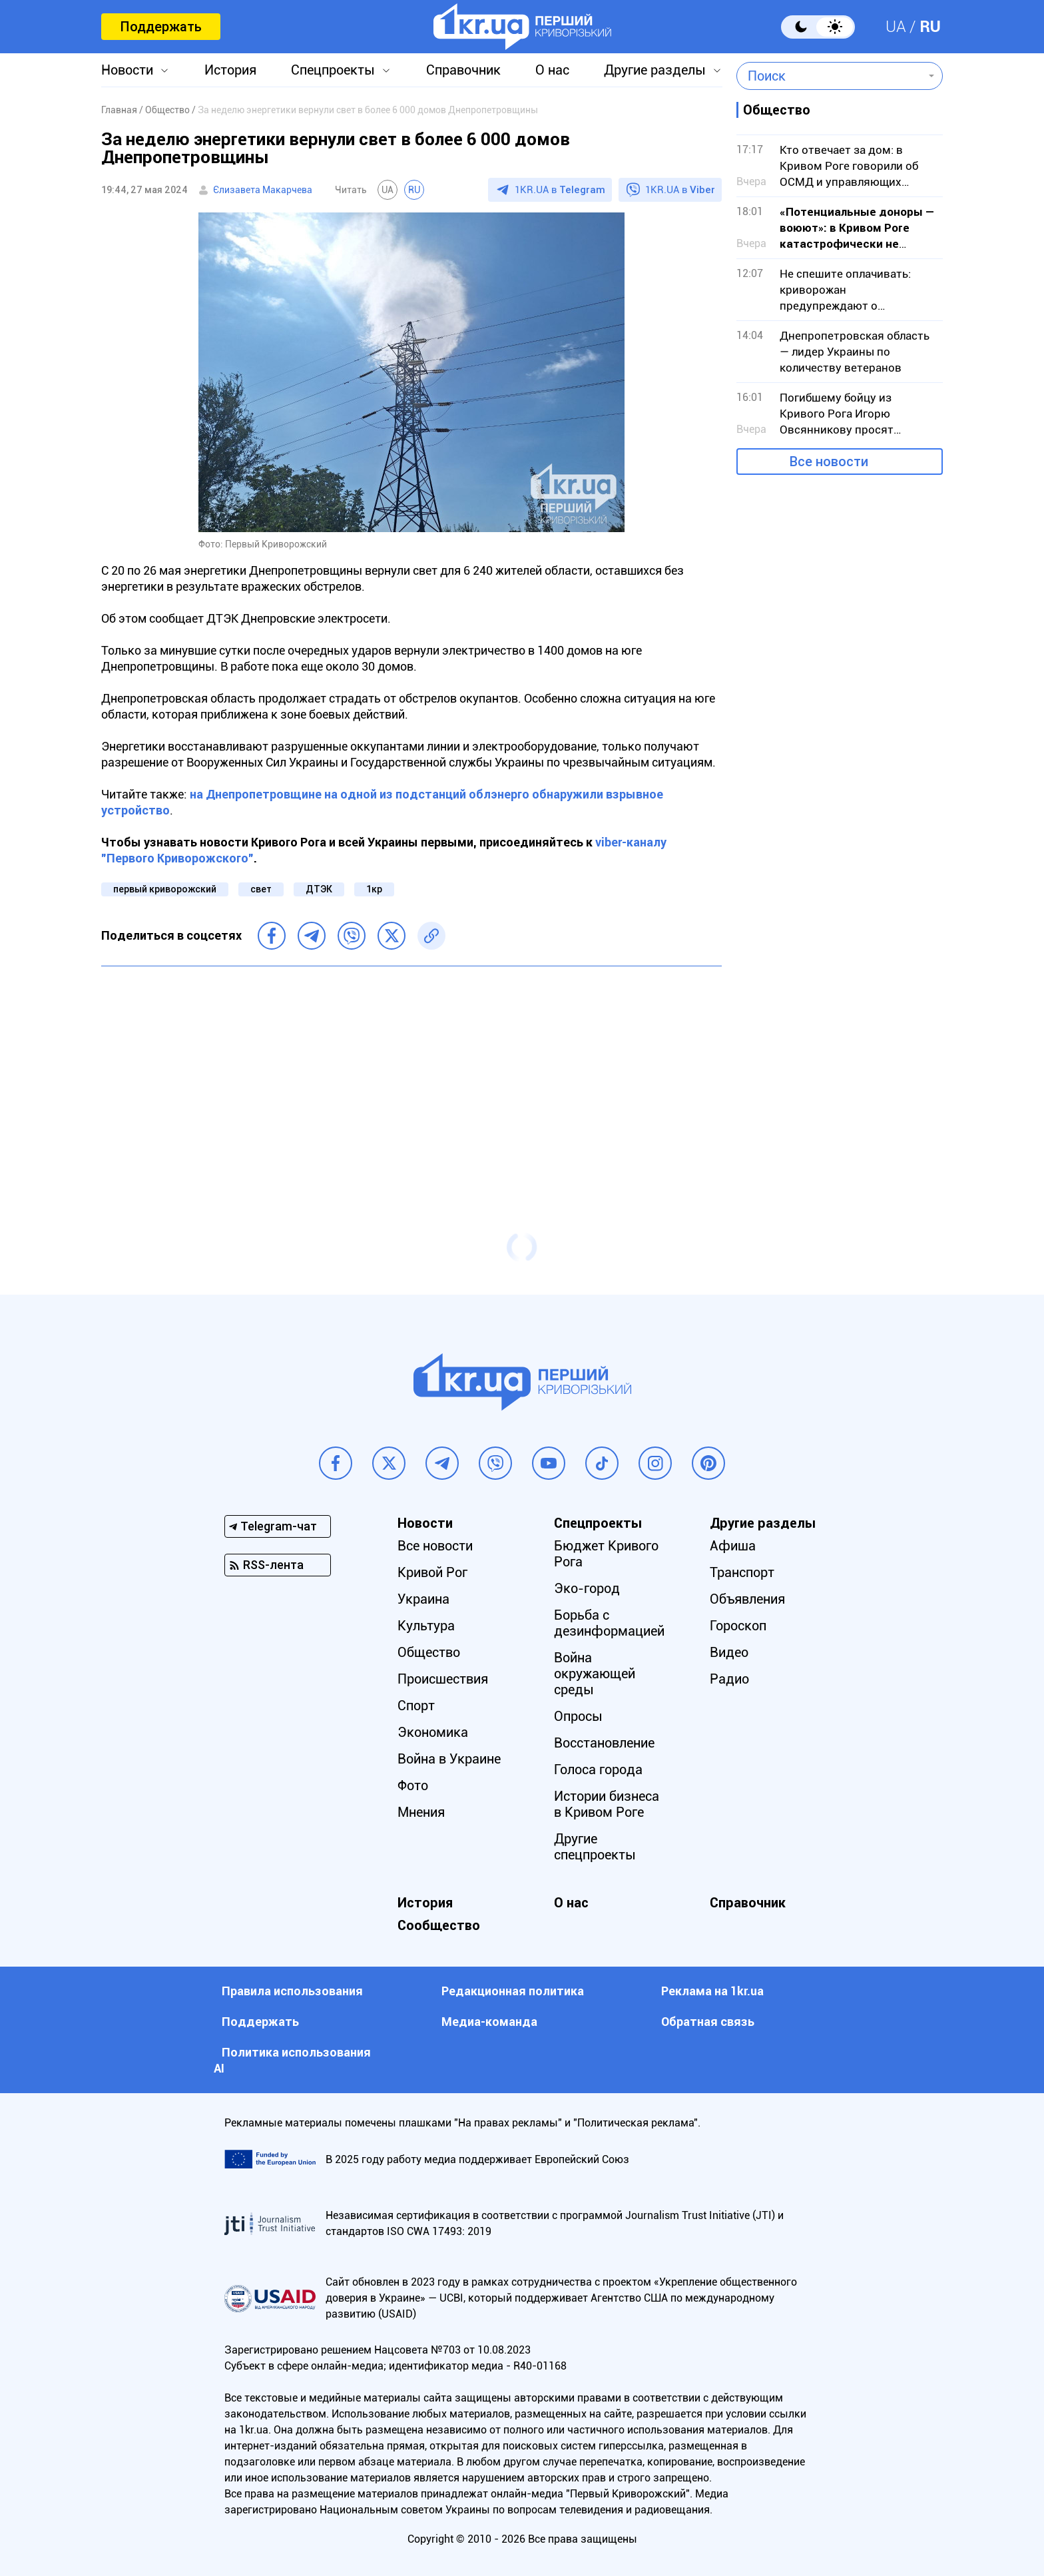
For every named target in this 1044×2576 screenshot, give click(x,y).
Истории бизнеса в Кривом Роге (606, 1804)
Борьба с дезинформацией (609, 1623)
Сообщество (438, 1925)
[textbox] (830, 76)
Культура (426, 1626)
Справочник (463, 70)
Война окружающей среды (594, 1674)
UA (896, 26)
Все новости (829, 462)
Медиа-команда (489, 2022)
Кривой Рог (432, 1572)
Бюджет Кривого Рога (606, 1554)
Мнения (421, 1812)
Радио (729, 1679)
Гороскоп (738, 1626)
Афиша (733, 1546)
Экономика (432, 1732)
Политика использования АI (292, 2060)
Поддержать (161, 27)
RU (930, 26)
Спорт (416, 1706)
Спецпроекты (333, 70)
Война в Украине (449, 1759)
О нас (552, 70)
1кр (374, 889)
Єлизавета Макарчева (262, 189)
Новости (127, 70)
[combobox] (830, 76)
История (230, 70)
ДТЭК (319, 889)
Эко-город (587, 1588)
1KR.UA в (560, 190)
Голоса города (598, 1769)
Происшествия (442, 1679)
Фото (412, 1785)
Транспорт (742, 1572)
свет (261, 889)
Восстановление (604, 1743)
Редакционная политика (512, 1991)
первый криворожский (164, 889)
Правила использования (292, 1991)
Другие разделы (655, 70)
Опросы (578, 1716)
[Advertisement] (411, 1073)
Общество (428, 1652)
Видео (729, 1652)
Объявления (747, 1599)
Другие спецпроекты (595, 1847)
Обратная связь (707, 2022)
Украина (423, 1599)
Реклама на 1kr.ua (712, 1991)
